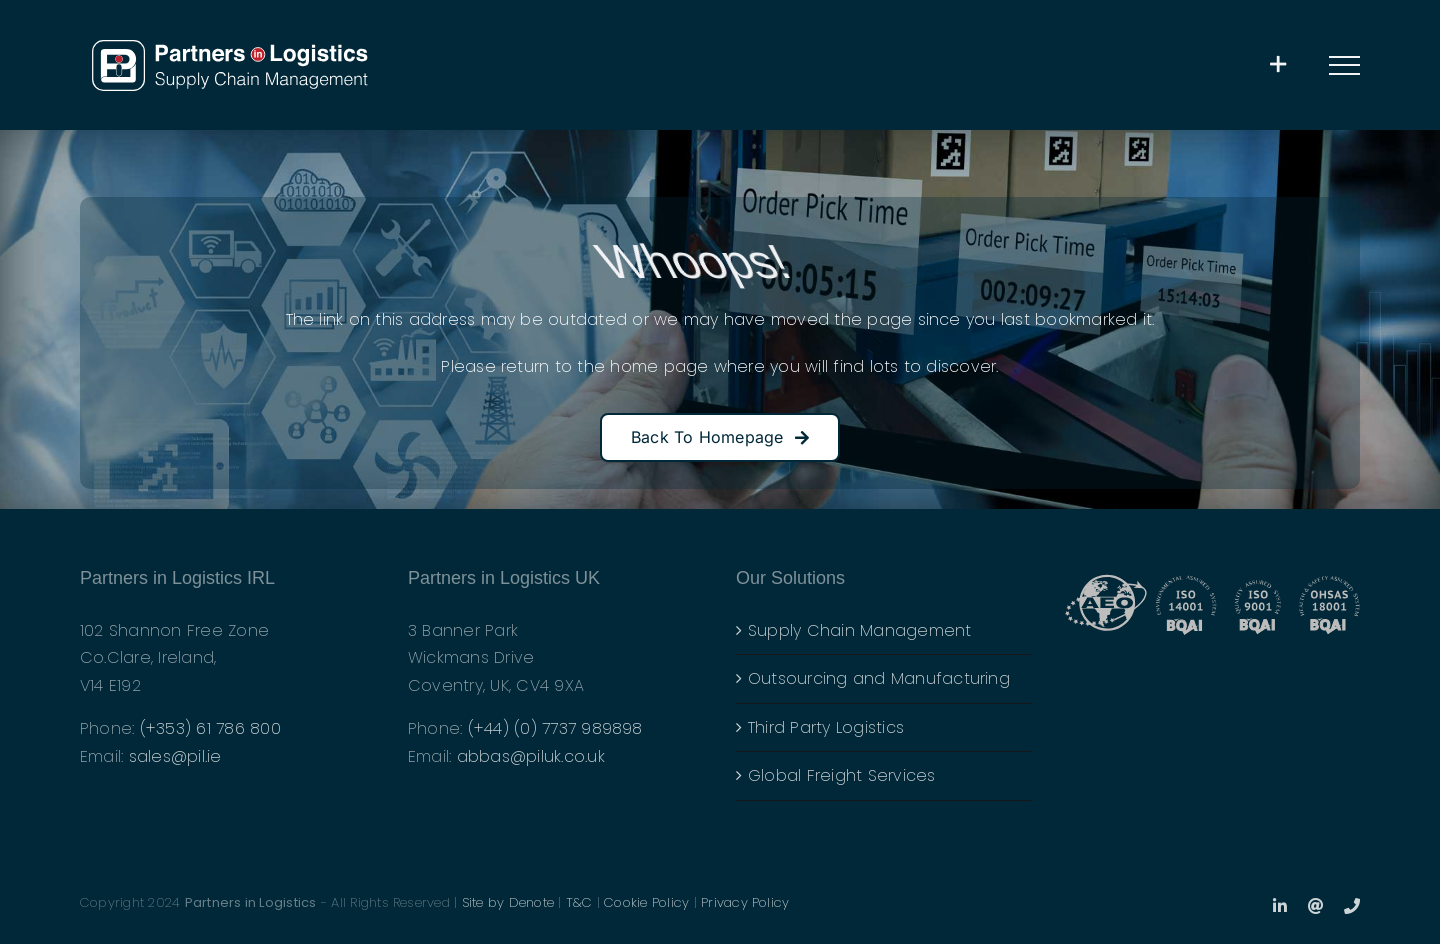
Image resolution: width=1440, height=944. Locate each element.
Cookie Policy (646, 902)
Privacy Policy (745, 902)
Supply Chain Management (860, 630)
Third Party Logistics (826, 727)
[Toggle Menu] (1345, 65)
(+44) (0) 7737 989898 (555, 728)
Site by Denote (508, 902)
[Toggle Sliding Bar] (1278, 65)
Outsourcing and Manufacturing (879, 678)
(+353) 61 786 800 (210, 728)
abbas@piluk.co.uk (531, 756)
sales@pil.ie (175, 756)
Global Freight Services (842, 775)
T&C (579, 902)
